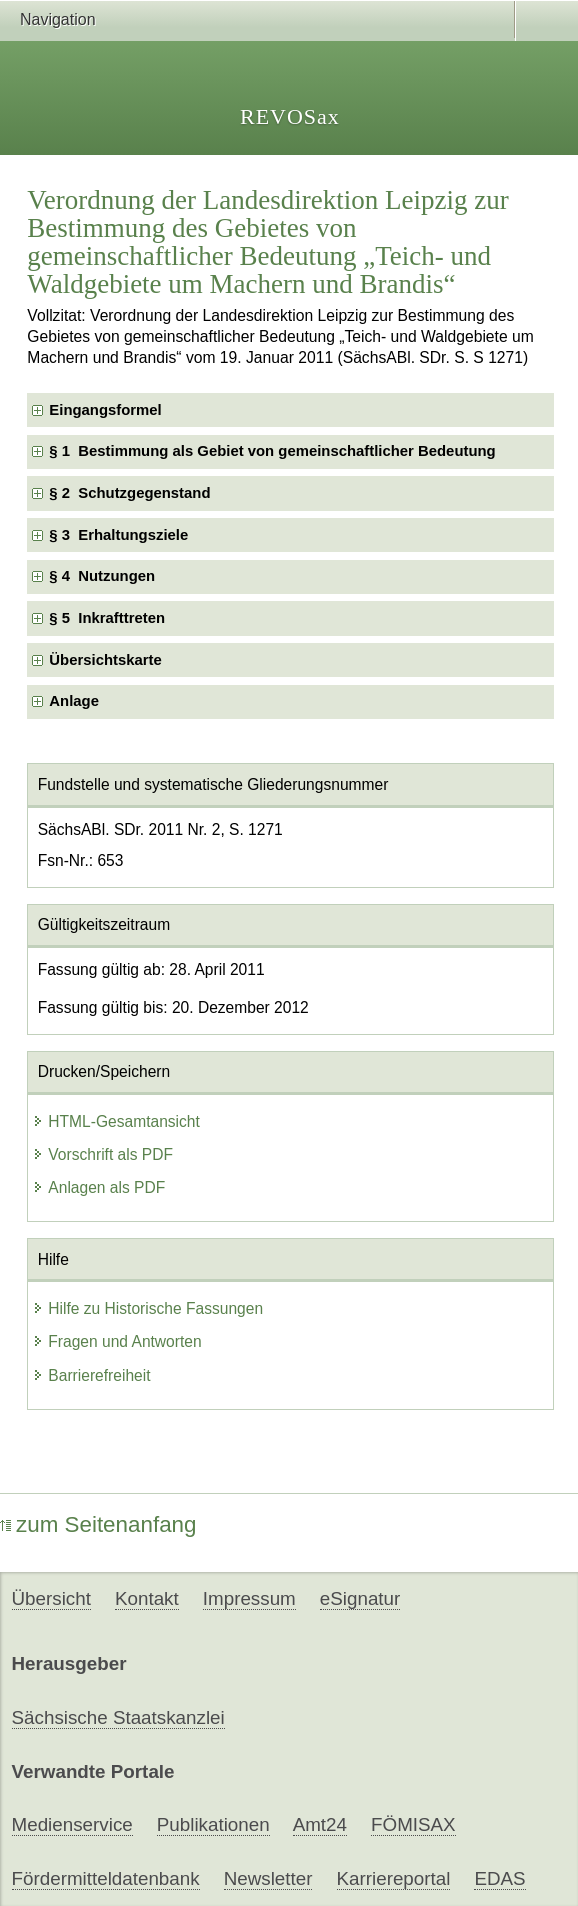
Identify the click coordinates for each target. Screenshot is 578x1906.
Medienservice (72, 1824)
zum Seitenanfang (98, 1524)
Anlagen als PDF (98, 1187)
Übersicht (51, 1598)
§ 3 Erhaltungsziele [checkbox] (118, 535)
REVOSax (290, 116)
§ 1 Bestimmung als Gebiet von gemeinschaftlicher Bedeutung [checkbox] (272, 451)
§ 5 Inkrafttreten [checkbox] (107, 618)
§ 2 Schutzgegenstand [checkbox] (129, 493)
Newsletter (268, 1878)
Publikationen (213, 1824)
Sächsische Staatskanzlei (118, 1717)
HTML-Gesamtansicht (116, 1121)
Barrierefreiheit (91, 1375)
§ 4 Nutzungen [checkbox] (102, 576)
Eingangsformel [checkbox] (105, 410)
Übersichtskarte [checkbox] (105, 660)
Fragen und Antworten (116, 1341)
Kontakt (147, 1598)
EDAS (499, 1878)
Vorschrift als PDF (102, 1154)
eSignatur (360, 1598)
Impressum (249, 1598)
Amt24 (320, 1824)
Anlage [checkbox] (74, 701)
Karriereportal (394, 1878)
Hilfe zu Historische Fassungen (147, 1308)
